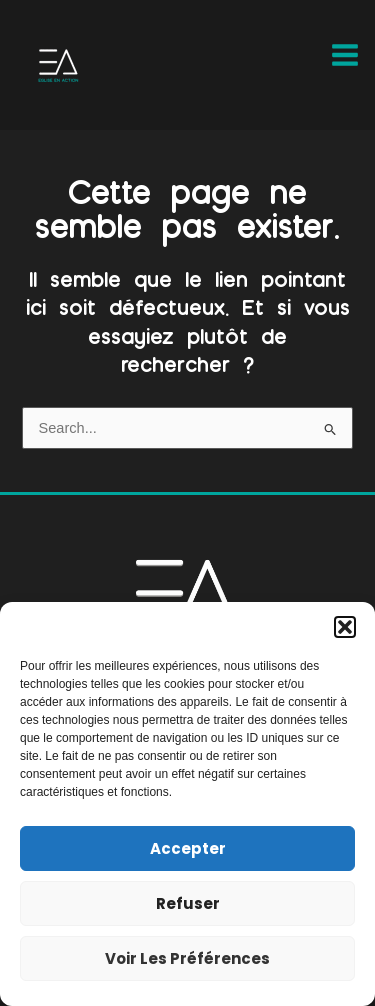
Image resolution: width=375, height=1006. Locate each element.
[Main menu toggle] (345, 55)
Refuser (188, 903)
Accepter (188, 848)
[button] (345, 627)
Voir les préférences (187, 958)
